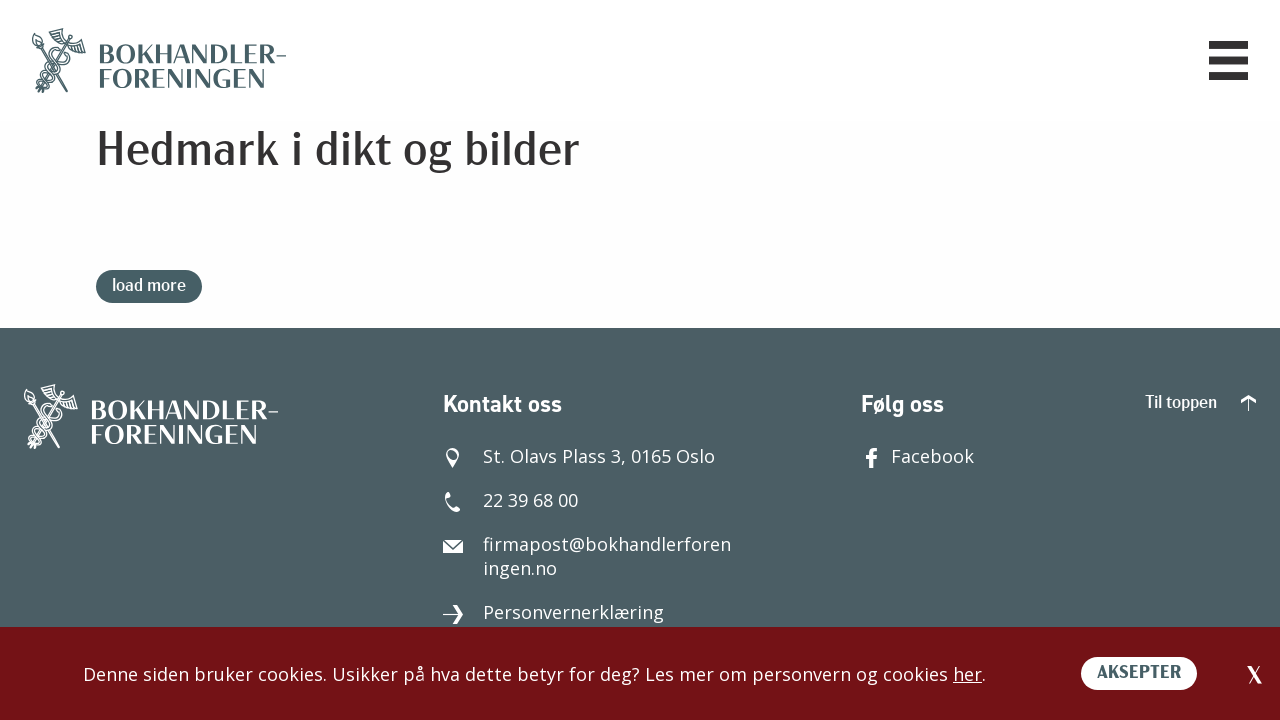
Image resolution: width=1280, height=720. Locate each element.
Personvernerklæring (553, 612)
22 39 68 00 (510, 500)
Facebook (917, 456)
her (967, 674)
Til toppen (1200, 403)
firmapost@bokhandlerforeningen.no (587, 556)
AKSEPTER (1139, 673)
